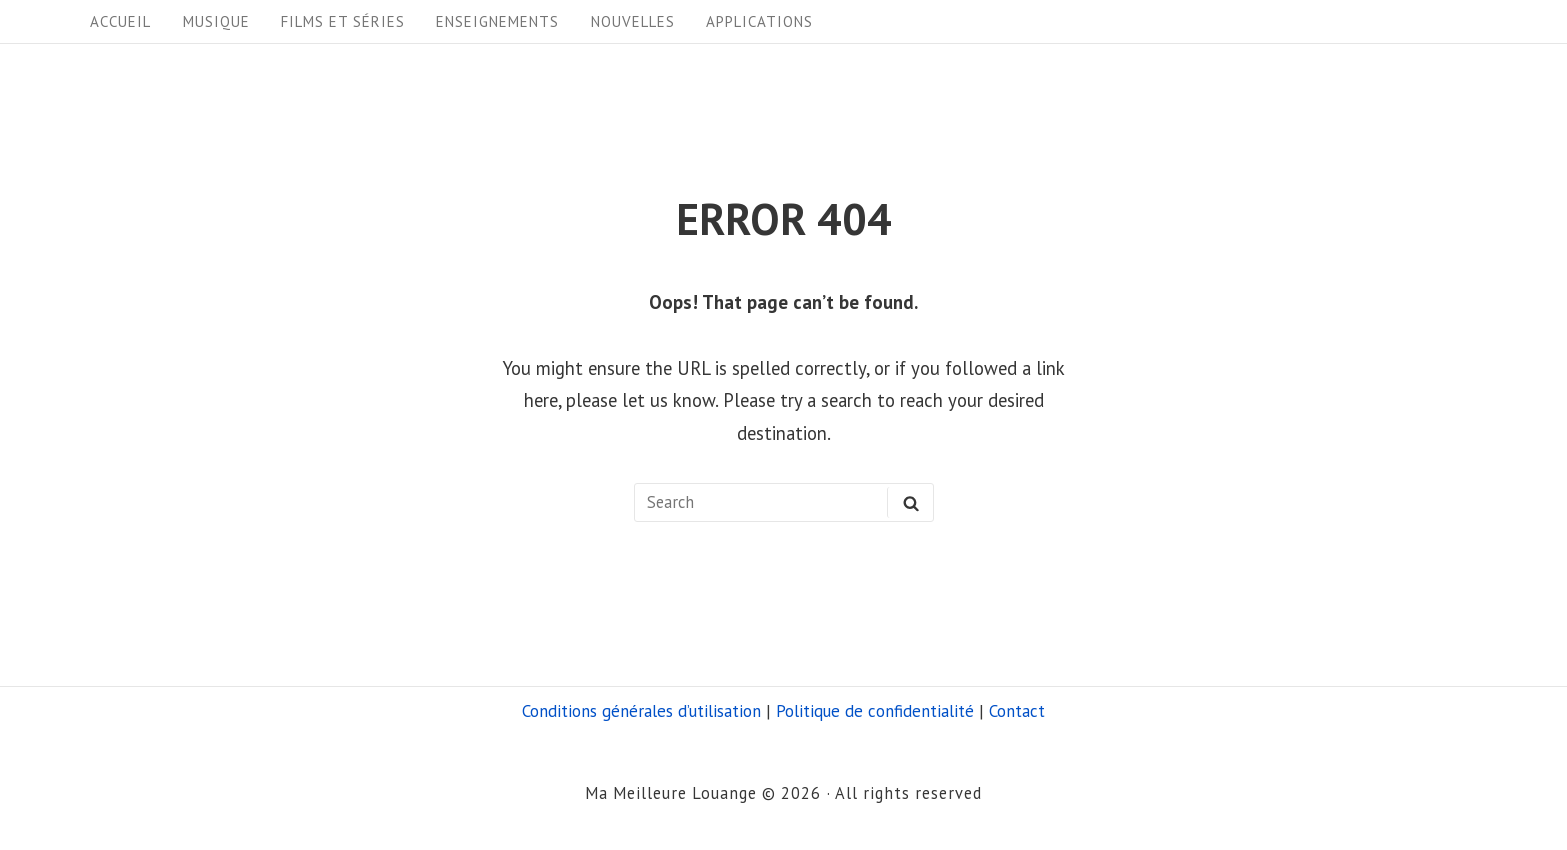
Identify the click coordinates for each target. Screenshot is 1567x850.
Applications (759, 21)
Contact (1017, 711)
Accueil (120, 21)
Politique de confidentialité (875, 711)
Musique (216, 21)
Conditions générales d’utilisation (641, 711)
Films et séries (343, 21)
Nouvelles (633, 21)
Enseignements (497, 21)
